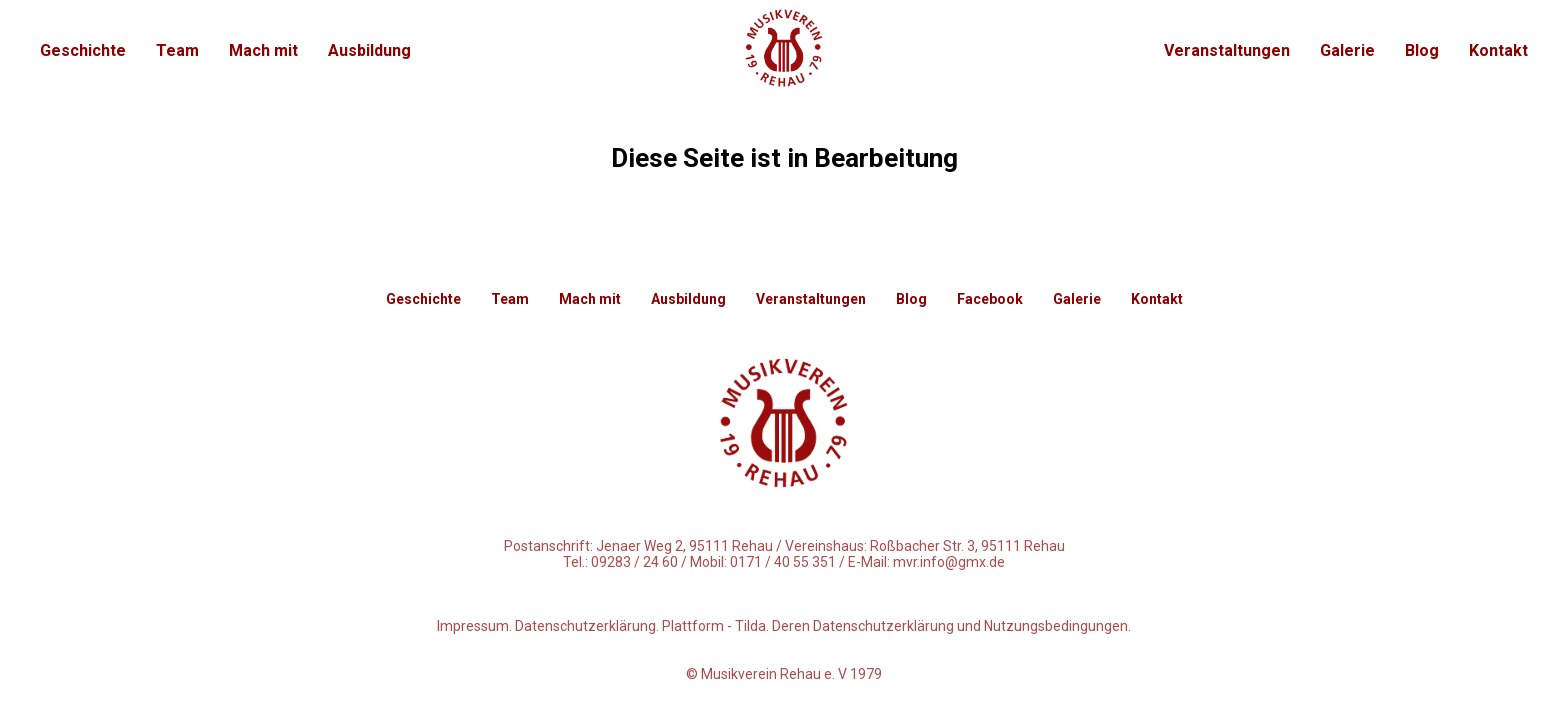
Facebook (990, 299)
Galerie (1347, 50)
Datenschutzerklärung (585, 626)
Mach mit (263, 50)
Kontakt (1498, 50)
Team (177, 50)
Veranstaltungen (1227, 50)
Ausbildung (369, 50)
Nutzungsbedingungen (1056, 626)
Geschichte (83, 50)
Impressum (473, 626)
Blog (1422, 50)
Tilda (750, 626)
